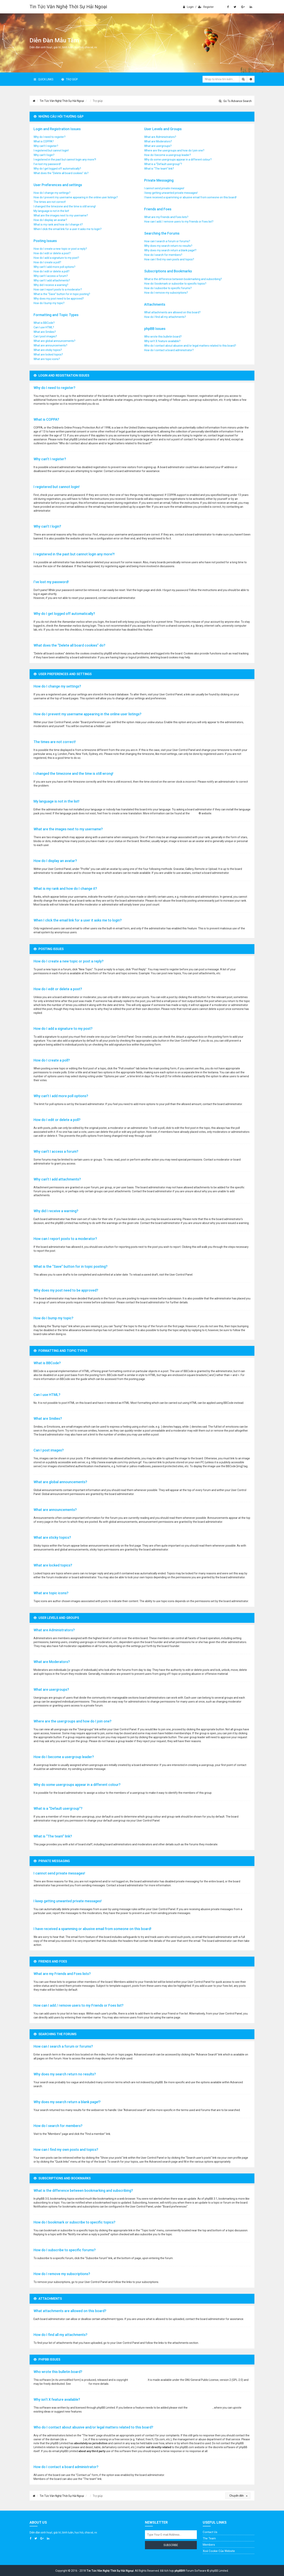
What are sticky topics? (48, 350)
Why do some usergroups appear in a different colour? (178, 159)
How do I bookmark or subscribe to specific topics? (175, 283)
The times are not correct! (50, 201)
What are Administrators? (160, 136)
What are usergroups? (158, 146)
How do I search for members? (163, 254)
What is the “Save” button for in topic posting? (62, 294)
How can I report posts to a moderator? (58, 289)
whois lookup (75, 2439)
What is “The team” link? (159, 168)
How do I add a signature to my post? (56, 257)
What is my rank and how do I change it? (58, 224)
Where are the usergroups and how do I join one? (174, 150)
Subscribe (170, 2545)
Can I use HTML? (44, 327)
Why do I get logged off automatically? (57, 168)
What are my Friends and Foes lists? (166, 217)
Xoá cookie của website (219, 2551)
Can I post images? (45, 336)
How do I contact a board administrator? (169, 350)
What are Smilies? (45, 331)
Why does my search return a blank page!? (170, 250)
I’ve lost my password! (47, 164)
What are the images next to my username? (61, 215)
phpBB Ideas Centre (200, 2407)
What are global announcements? (54, 340)
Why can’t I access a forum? (51, 275)
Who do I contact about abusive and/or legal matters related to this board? (190, 345)
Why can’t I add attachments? (52, 280)
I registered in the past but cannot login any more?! (65, 159)
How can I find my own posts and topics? (169, 259)
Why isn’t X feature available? (162, 341)
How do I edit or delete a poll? (51, 271)
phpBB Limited (138, 2379)
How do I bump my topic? (49, 303)
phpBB (194, 813)
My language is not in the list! (51, 211)
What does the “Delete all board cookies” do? (61, 173)
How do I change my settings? (52, 192)
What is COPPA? (44, 141)
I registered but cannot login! (51, 150)
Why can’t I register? (46, 146)
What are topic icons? (47, 359)
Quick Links (43, 79)
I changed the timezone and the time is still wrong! (65, 206)
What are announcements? (50, 345)
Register (206, 6)
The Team (209, 2538)
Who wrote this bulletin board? (163, 336)
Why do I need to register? (49, 136)
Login (188, 6)
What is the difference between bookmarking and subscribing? (183, 279)
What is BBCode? (44, 322)
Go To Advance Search (235, 101)
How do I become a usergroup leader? (167, 155)
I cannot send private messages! (164, 188)
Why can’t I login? (44, 155)
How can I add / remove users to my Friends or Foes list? (178, 221)
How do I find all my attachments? (165, 316)
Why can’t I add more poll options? (54, 266)
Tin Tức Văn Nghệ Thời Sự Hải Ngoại (68, 6)
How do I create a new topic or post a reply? (60, 248)
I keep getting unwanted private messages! (171, 192)
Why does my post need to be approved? (59, 298)
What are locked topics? (48, 354)
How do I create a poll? (47, 262)
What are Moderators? (158, 141)
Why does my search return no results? (168, 245)
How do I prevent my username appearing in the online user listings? (76, 197)
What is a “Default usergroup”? (163, 164)
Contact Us (210, 2532)
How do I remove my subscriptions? (166, 292)
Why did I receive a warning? (51, 285)
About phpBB (79, 2383)
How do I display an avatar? (50, 220)
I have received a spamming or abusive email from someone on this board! (190, 197)
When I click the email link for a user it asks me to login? (68, 229)
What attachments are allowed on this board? (172, 312)
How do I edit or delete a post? (52, 253)
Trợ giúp (70, 79)
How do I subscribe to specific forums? (168, 288)
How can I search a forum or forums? (167, 241)
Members (209, 2544)
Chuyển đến (238, 2495)
